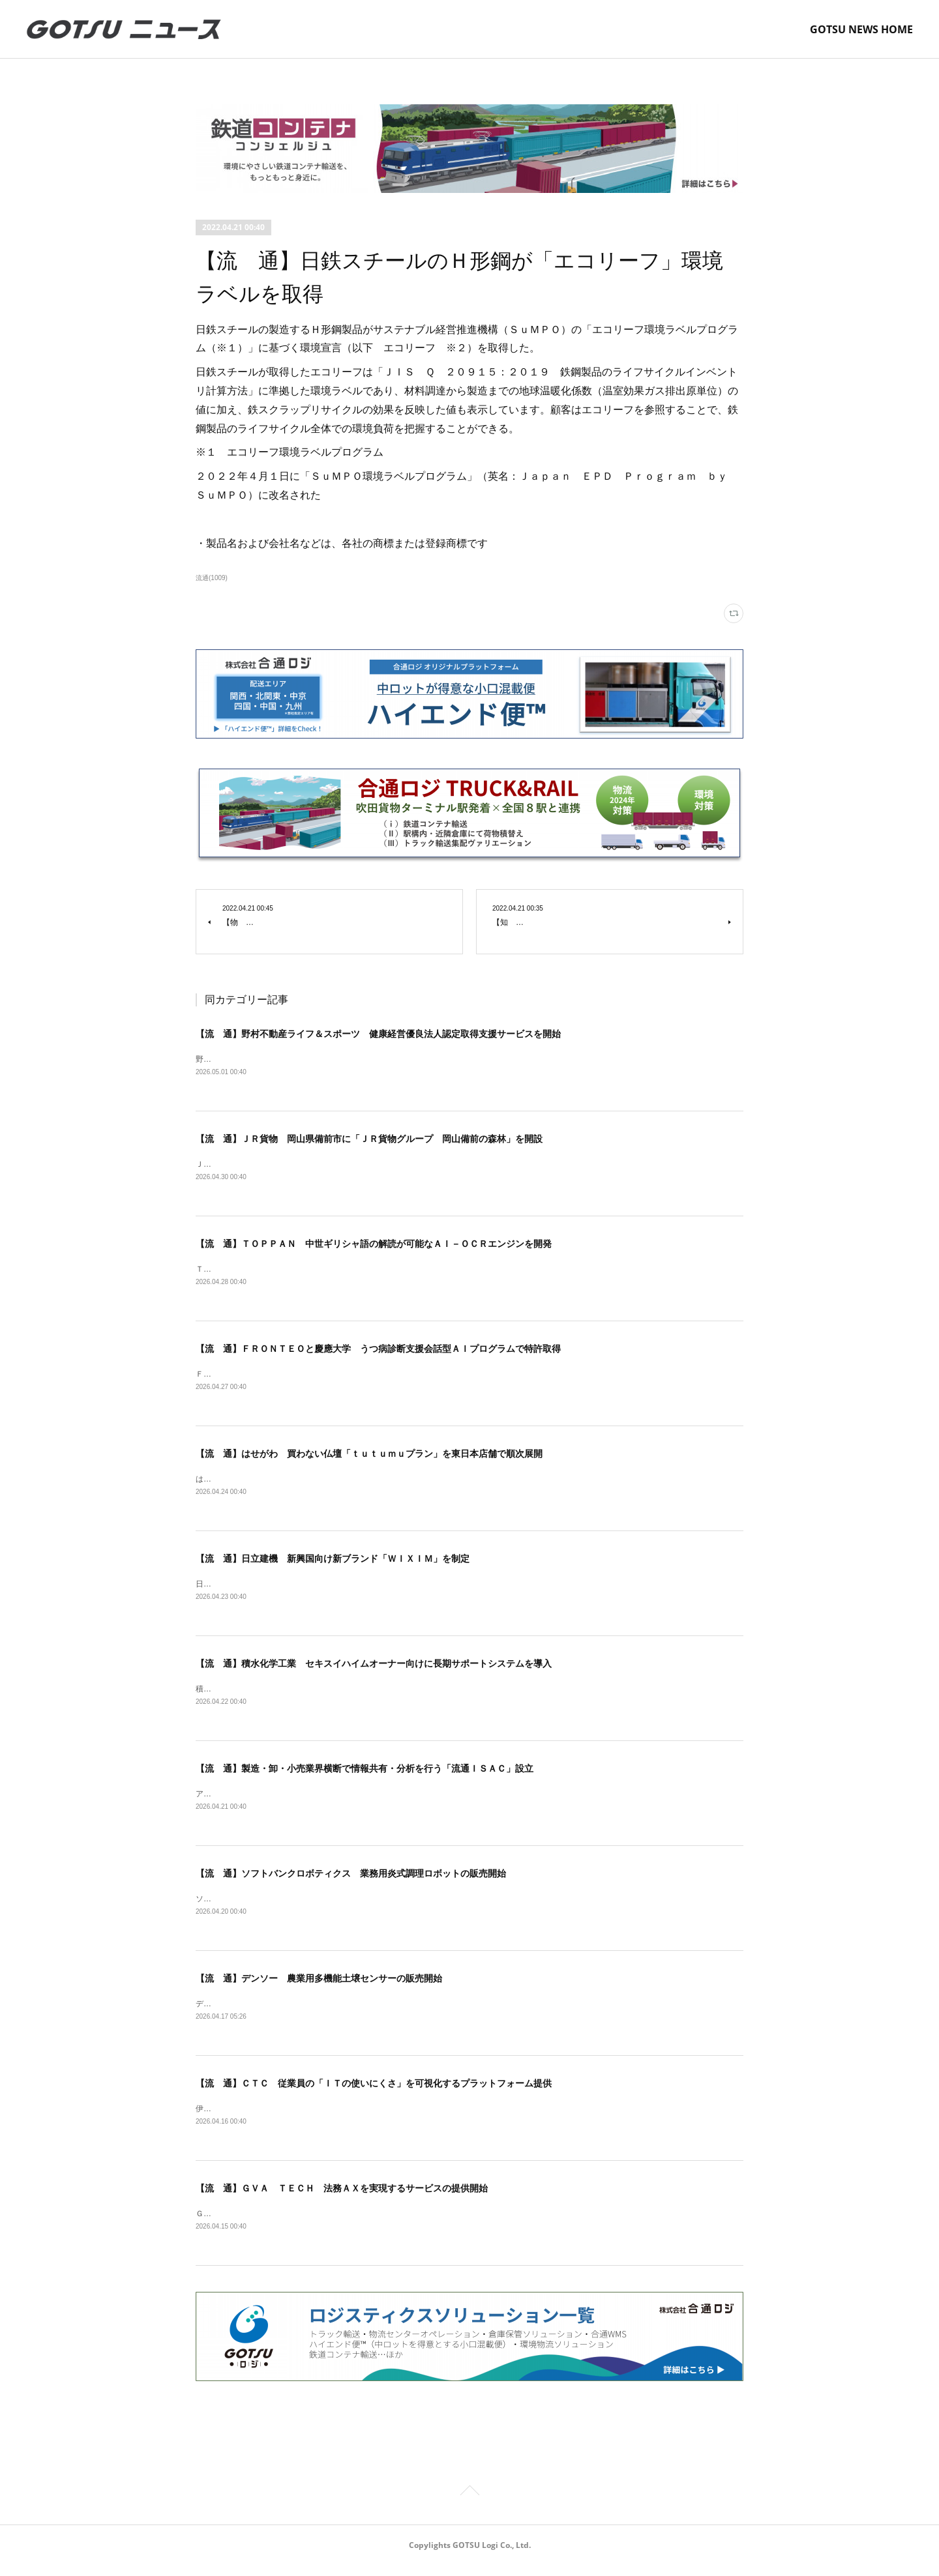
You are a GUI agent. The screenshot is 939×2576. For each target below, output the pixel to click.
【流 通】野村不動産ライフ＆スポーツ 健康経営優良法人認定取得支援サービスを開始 (378, 1034)
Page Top (469, 2503)
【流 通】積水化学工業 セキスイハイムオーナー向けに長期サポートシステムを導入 (374, 1669)
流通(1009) (212, 577)
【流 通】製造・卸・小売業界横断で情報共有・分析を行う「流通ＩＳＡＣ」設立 (364, 1775)
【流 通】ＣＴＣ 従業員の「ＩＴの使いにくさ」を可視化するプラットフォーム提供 (374, 2092)
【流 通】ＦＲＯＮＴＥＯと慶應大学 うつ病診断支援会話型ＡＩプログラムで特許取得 (378, 1351)
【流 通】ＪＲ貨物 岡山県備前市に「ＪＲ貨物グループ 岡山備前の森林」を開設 (369, 1140)
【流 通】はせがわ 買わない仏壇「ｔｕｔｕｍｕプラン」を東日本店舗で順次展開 (369, 1457)
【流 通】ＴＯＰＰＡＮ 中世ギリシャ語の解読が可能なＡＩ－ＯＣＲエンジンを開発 (374, 1245)
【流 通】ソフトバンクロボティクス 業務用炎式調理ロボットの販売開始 (351, 1880)
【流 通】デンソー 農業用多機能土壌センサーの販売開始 (319, 1987)
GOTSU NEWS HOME (861, 29)
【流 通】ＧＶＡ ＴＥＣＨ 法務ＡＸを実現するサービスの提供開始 (342, 2198)
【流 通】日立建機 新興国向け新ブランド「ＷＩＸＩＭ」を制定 (333, 1563)
